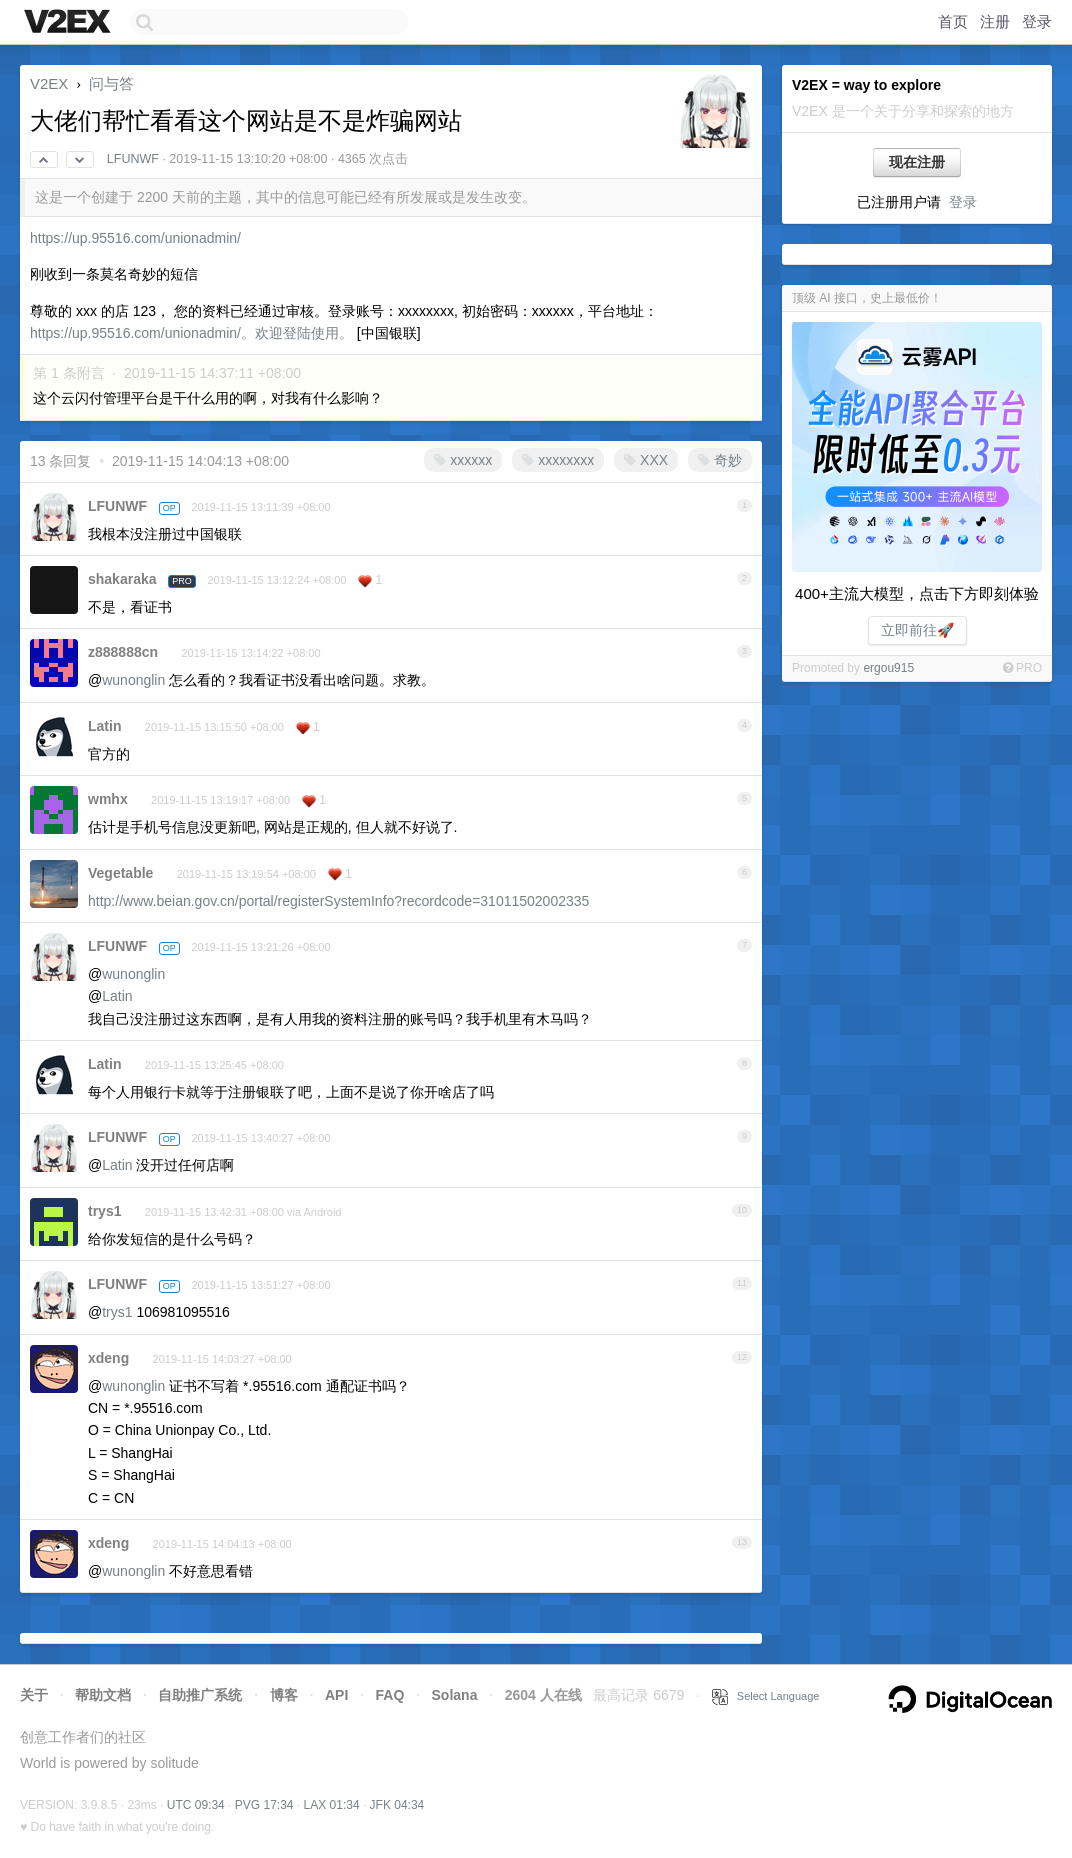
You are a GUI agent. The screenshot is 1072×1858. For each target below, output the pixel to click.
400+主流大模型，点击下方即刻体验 (917, 593)
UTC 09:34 (196, 1805)
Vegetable (120, 873)
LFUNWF (133, 159)
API (336, 1695)
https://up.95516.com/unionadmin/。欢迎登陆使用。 (191, 333)
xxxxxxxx (558, 460)
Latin (104, 726)
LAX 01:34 (332, 1805)
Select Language (766, 1696)
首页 (953, 21)
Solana (455, 1695)
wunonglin (133, 680)
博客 (284, 1695)
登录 (1037, 21)
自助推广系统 (200, 1695)
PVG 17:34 (264, 1805)
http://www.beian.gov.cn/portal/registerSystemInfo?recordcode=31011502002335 (338, 901)
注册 (995, 21)
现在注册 (917, 162)
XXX (646, 460)
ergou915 (888, 668)
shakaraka (122, 579)
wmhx (108, 799)
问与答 (111, 83)
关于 (34, 1695)
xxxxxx (463, 460)
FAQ (390, 1695)
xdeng (108, 1358)
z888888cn (123, 652)
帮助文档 (103, 1695)
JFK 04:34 (397, 1805)
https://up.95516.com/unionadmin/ (135, 238)
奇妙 (720, 460)
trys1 (104, 1211)
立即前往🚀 (917, 630)
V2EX (49, 83)
